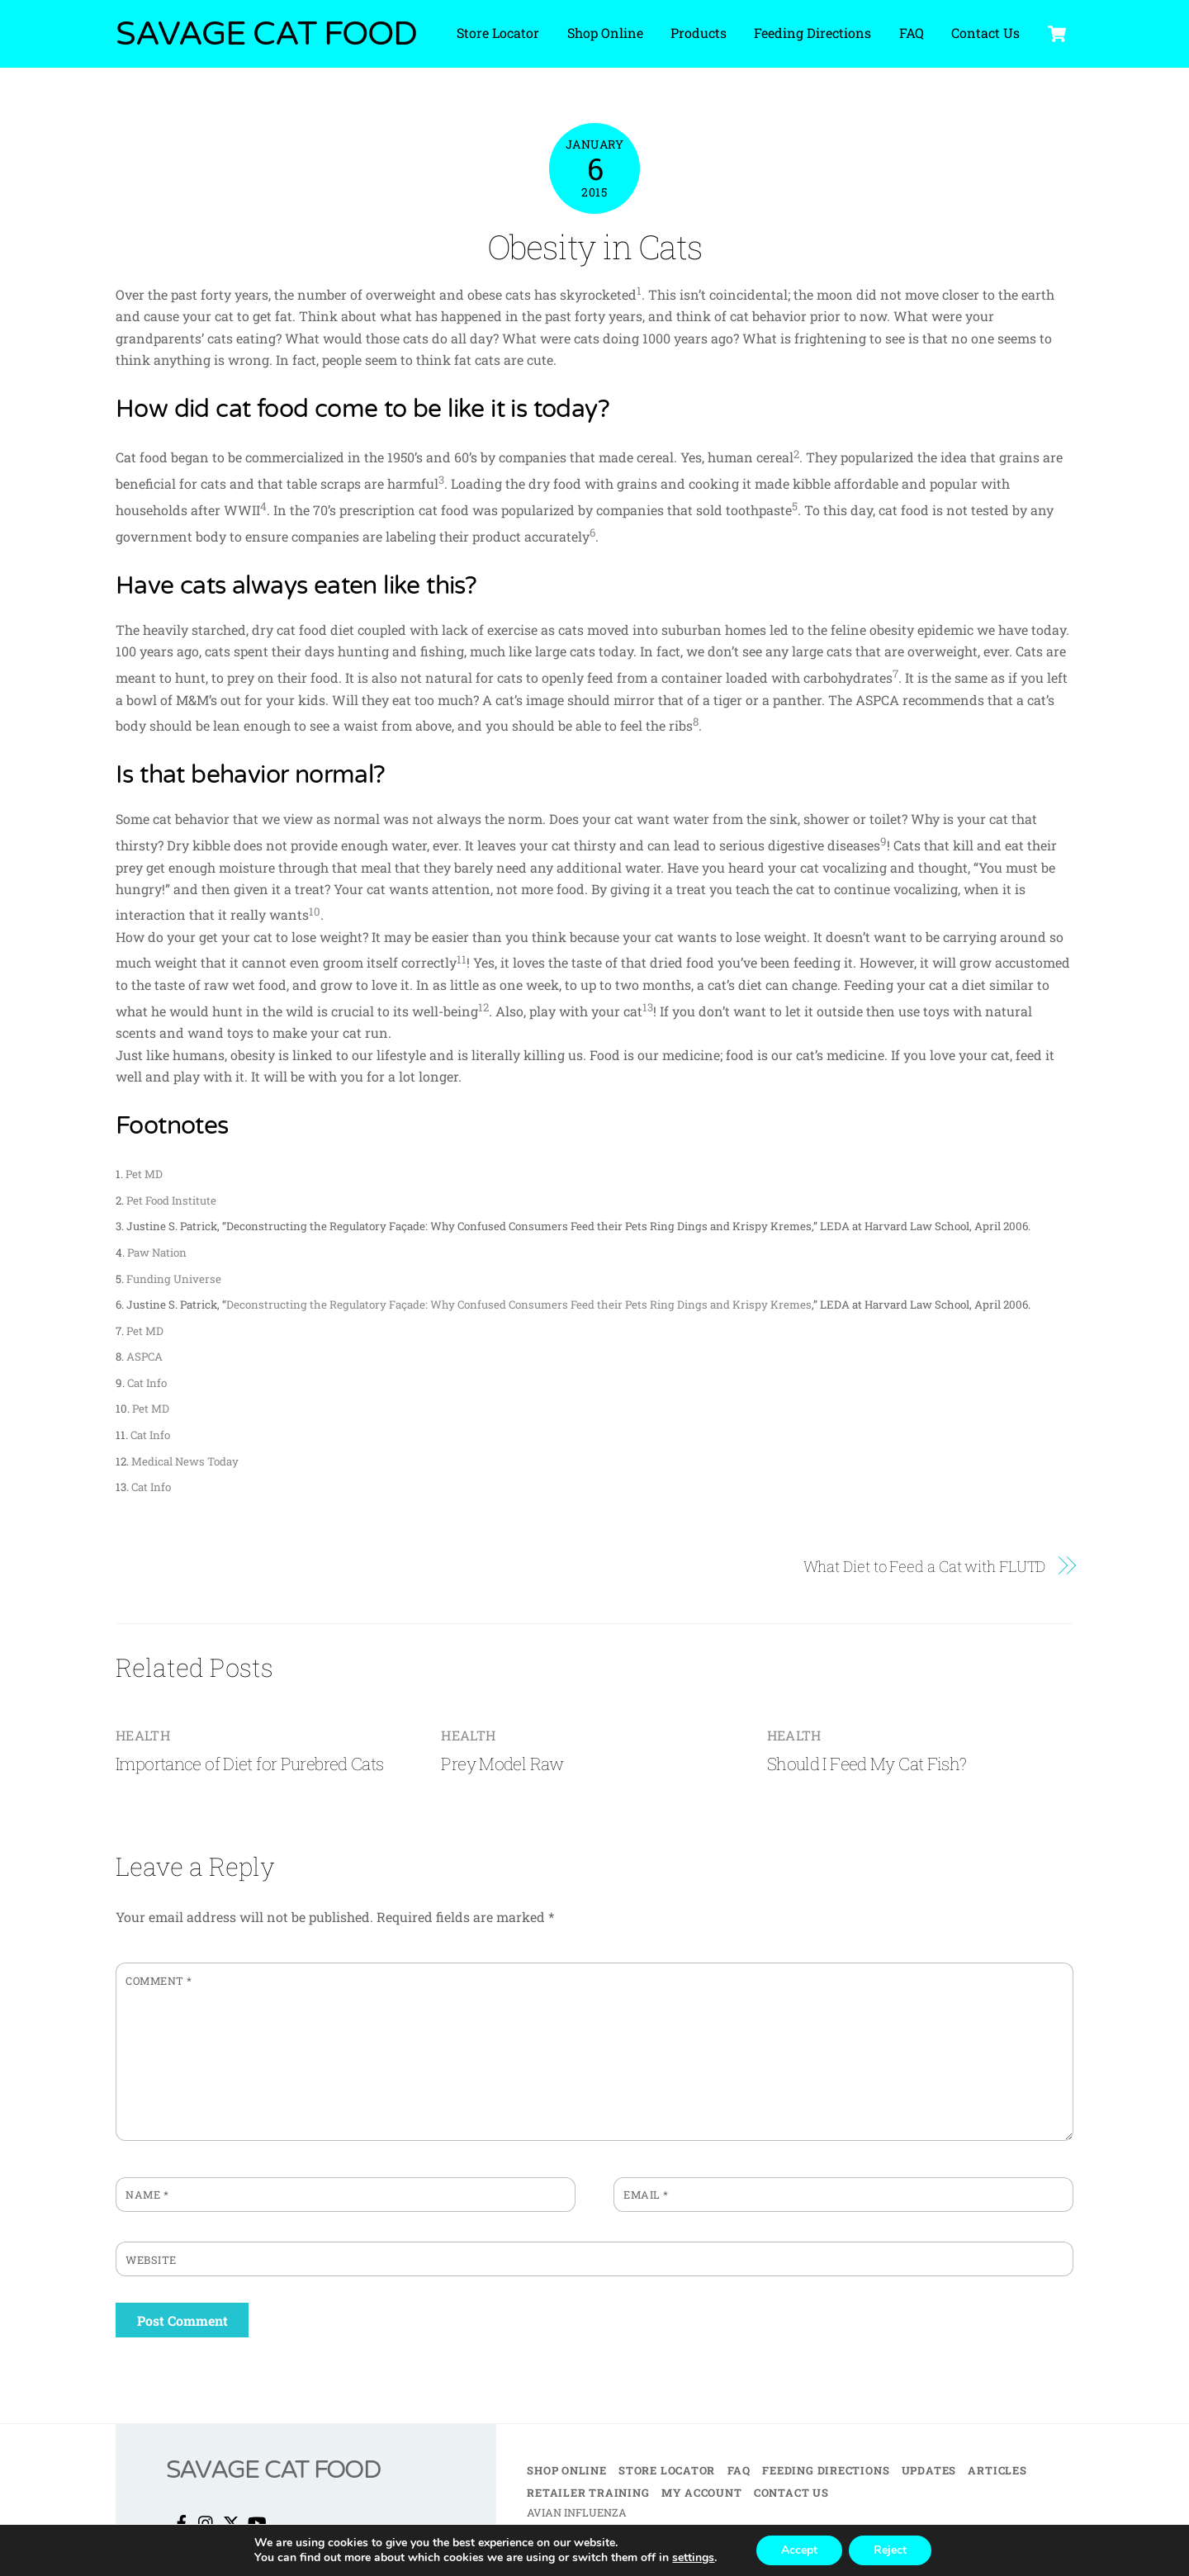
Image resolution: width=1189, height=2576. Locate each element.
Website (151, 2259)
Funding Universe (173, 1278)
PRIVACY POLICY (616, 2551)
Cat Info (147, 1383)
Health (143, 1735)
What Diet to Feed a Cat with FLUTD (924, 1566)
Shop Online (605, 32)
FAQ (911, 32)
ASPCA (144, 1356)
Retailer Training (588, 2492)
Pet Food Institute (171, 1200)
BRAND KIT (697, 2551)
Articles (997, 2470)
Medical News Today (185, 1461)
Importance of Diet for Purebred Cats (250, 1763)
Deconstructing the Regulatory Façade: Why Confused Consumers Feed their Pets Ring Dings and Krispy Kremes (519, 1304)
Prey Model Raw (502, 1763)
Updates (929, 2470)
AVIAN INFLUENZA (577, 2512)
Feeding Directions (812, 32)
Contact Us (985, 32)
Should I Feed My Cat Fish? (867, 1763)
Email (646, 2194)
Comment (159, 1980)
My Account (701, 2492)
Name (147, 2194)
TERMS (546, 2551)
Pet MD (144, 1174)
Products (698, 32)
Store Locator (498, 32)
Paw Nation (157, 1252)
